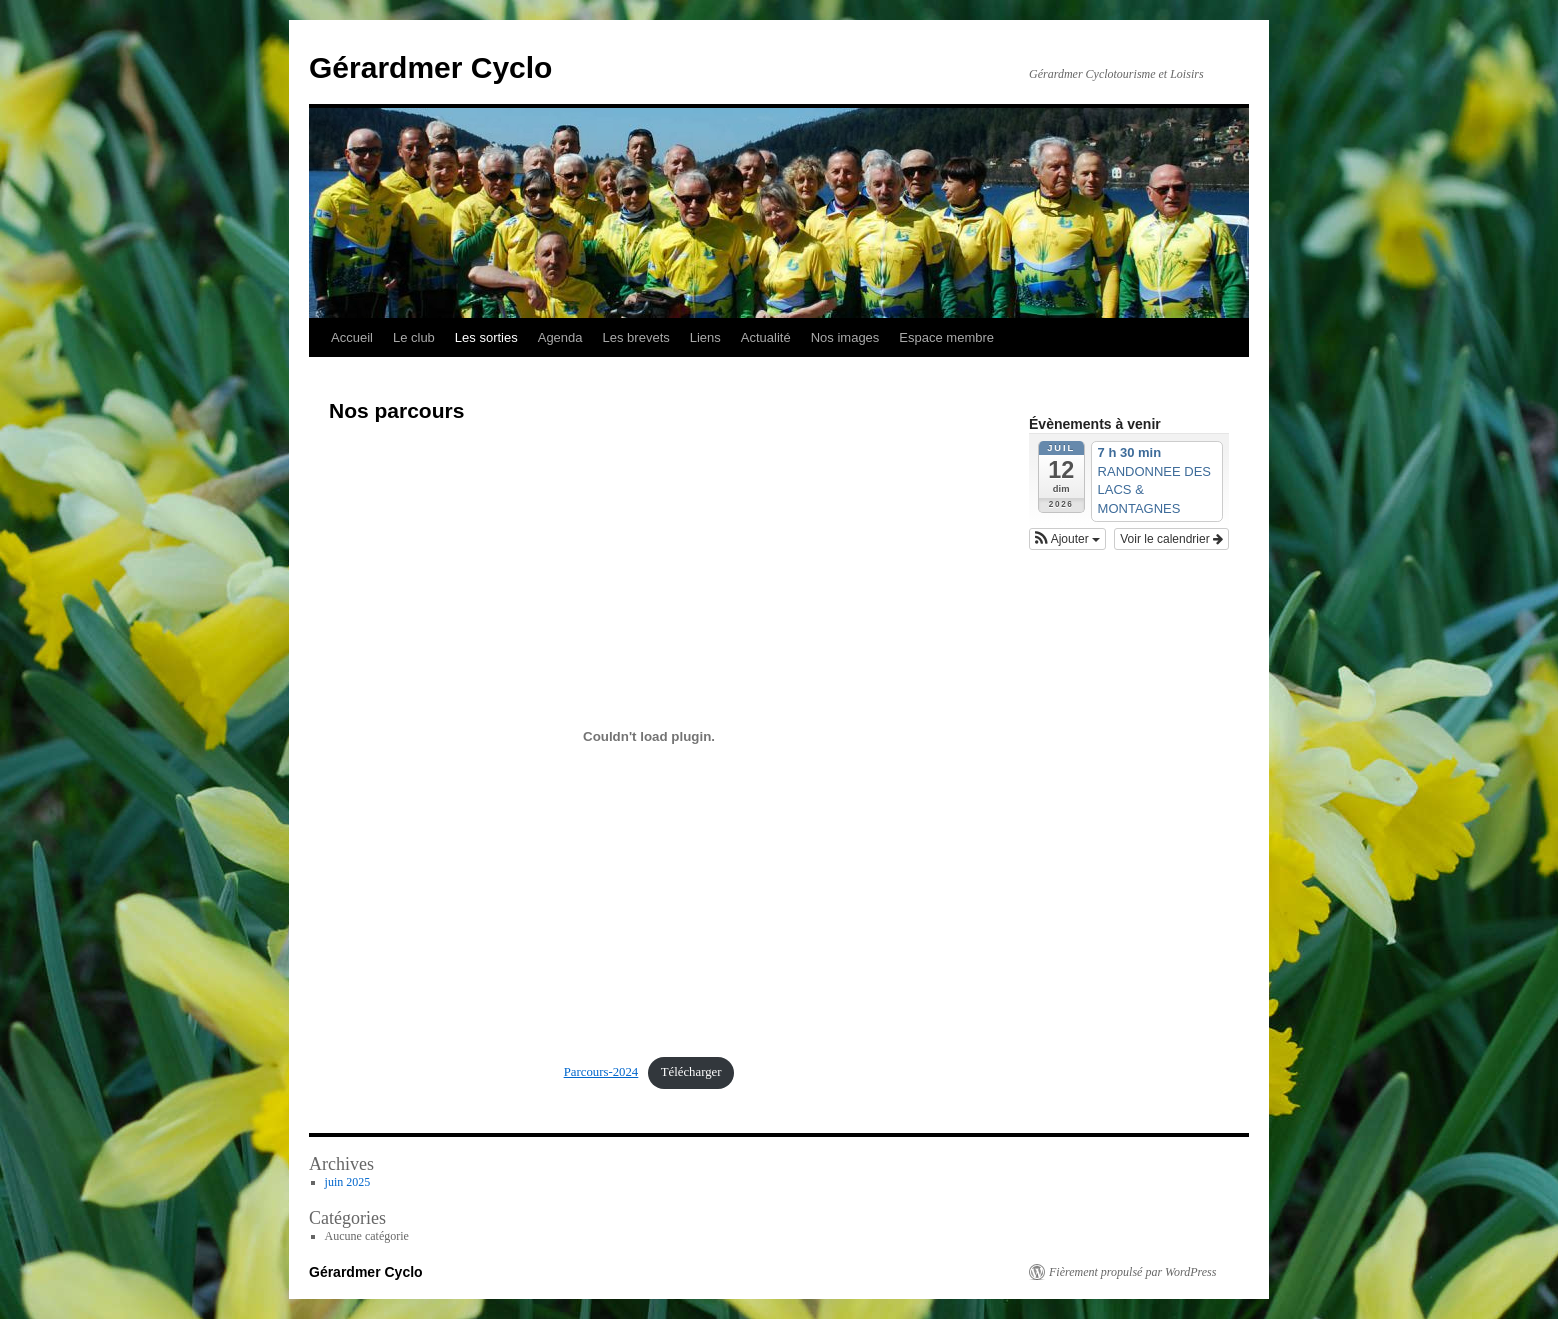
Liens (705, 337)
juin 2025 (348, 1182)
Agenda (560, 337)
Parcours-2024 (601, 1072)
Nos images (845, 337)
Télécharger (691, 1072)
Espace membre (946, 337)
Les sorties (486, 337)
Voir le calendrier (1171, 539)
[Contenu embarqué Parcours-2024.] (649, 736)
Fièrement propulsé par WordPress (1132, 1272)
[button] (1067, 539)
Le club (414, 337)
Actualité (766, 337)
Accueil (352, 337)
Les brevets (636, 337)
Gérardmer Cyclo (430, 67)
